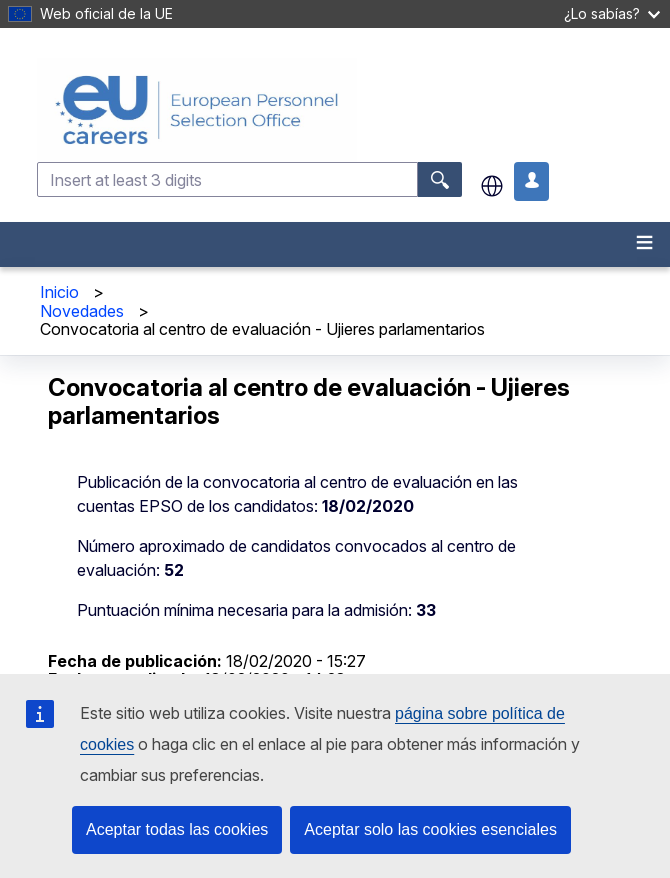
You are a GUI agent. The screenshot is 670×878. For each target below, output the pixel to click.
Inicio (59, 292)
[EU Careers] (351, 110)
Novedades (82, 311)
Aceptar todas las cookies (177, 829)
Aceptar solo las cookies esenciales (430, 829)
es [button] (492, 186)
